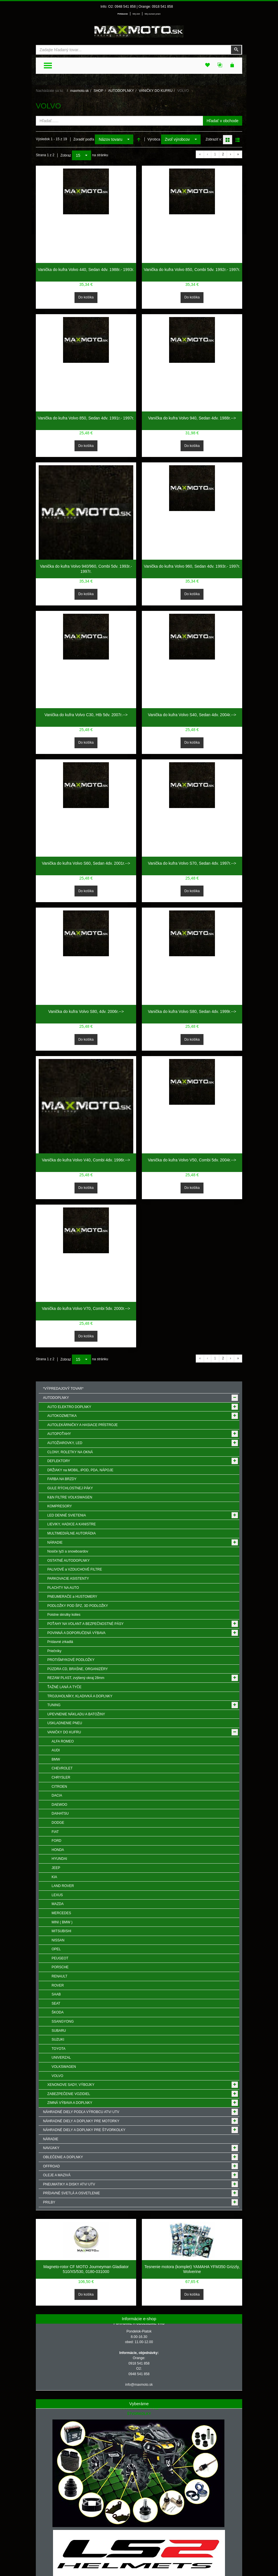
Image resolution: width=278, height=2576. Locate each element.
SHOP (98, 91)
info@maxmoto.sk (139, 2385)
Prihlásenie (123, 14)
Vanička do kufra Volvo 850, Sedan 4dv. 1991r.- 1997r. (86, 418)
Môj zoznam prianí (152, 14)
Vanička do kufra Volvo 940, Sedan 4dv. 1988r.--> (192, 418)
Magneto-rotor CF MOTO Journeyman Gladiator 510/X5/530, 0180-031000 (86, 2269)
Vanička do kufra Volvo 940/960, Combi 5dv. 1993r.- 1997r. (86, 569)
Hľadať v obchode (222, 120)
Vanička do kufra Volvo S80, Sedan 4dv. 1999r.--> (192, 1011)
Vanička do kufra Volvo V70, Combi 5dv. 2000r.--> (86, 1308)
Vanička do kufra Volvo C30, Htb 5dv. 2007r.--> (86, 714)
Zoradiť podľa (83, 139)
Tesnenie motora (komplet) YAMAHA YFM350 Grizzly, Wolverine (192, 2269)
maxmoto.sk (79, 91)
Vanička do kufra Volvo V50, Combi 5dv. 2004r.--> (192, 1160)
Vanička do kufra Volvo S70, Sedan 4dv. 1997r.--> (192, 863)
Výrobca (154, 139)
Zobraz (65, 155)
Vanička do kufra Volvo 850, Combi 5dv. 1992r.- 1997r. (192, 269)
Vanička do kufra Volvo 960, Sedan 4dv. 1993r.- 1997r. (192, 566)
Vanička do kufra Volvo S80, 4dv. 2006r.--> (86, 1011)
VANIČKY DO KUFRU (156, 91)
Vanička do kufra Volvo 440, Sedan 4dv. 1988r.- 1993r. (86, 269)
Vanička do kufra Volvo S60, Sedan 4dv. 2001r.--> (86, 863)
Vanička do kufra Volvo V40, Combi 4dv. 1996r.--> (86, 1160)
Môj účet (136, 14)
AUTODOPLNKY (121, 91)
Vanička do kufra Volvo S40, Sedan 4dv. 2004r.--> (192, 714)
